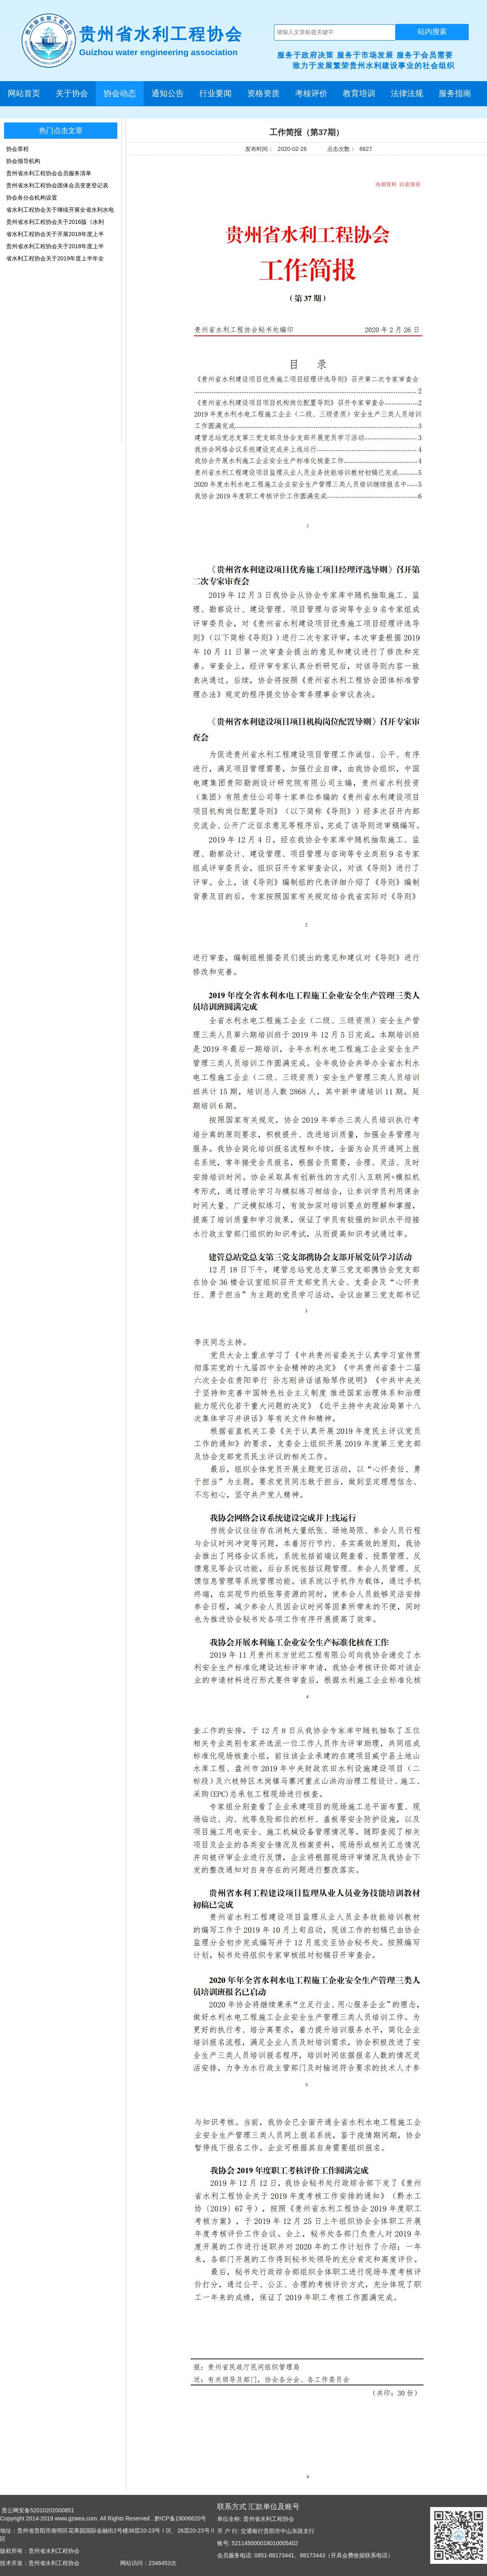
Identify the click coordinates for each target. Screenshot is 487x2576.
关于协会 (72, 93)
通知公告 (167, 93)
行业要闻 (215, 93)
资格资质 (263, 93)
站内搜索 (432, 32)
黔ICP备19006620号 (180, 2518)
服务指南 (455, 93)
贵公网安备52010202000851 (37, 2510)
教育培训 (359, 93)
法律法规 (407, 93)
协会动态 (119, 93)
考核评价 (311, 93)
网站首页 (24, 93)
